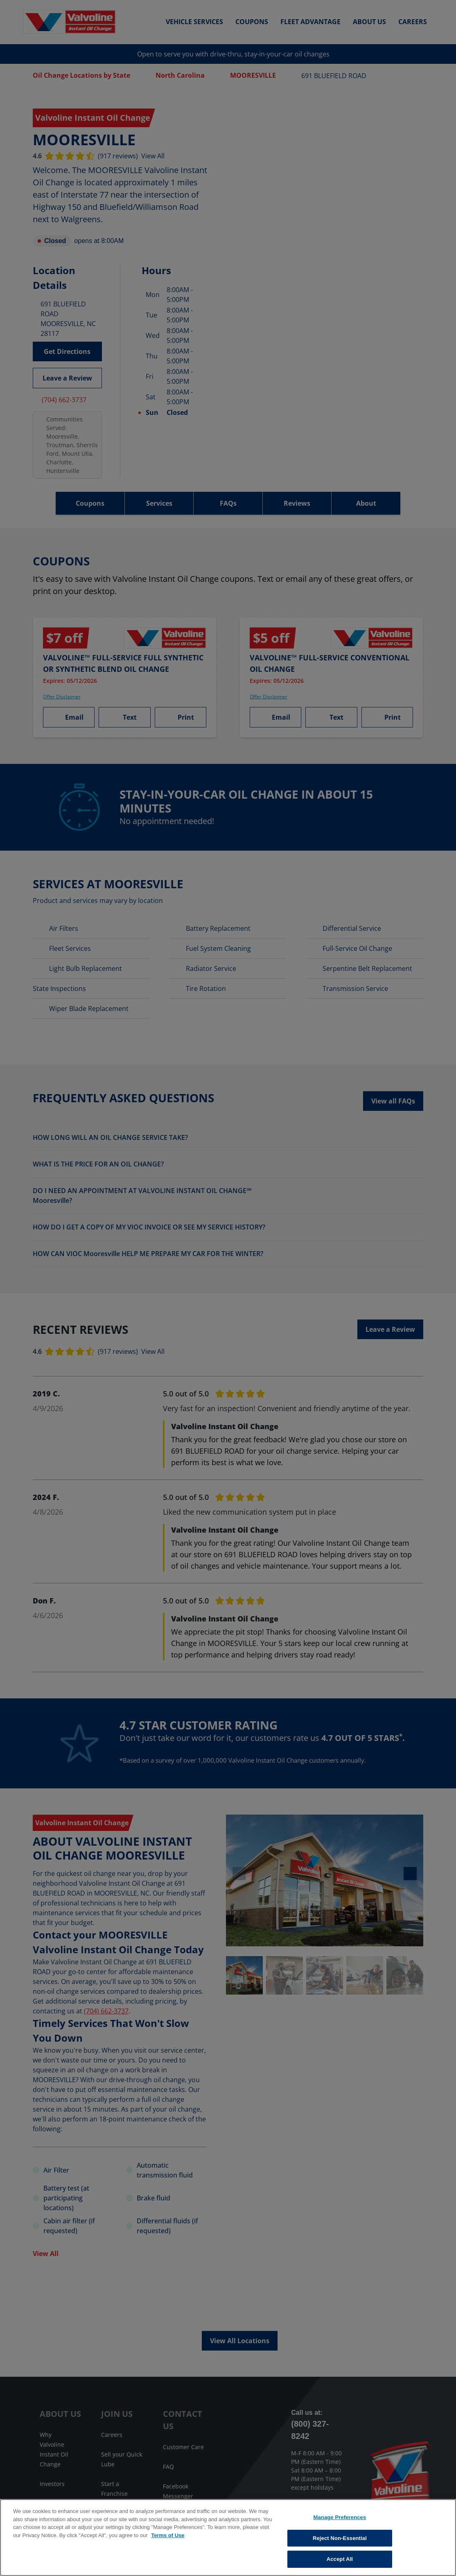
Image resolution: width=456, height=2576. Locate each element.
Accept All (340, 2559)
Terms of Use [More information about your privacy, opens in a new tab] (167, 2535)
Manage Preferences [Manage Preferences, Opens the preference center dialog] (340, 2517)
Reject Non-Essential (340, 2538)
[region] (228, 2537)
